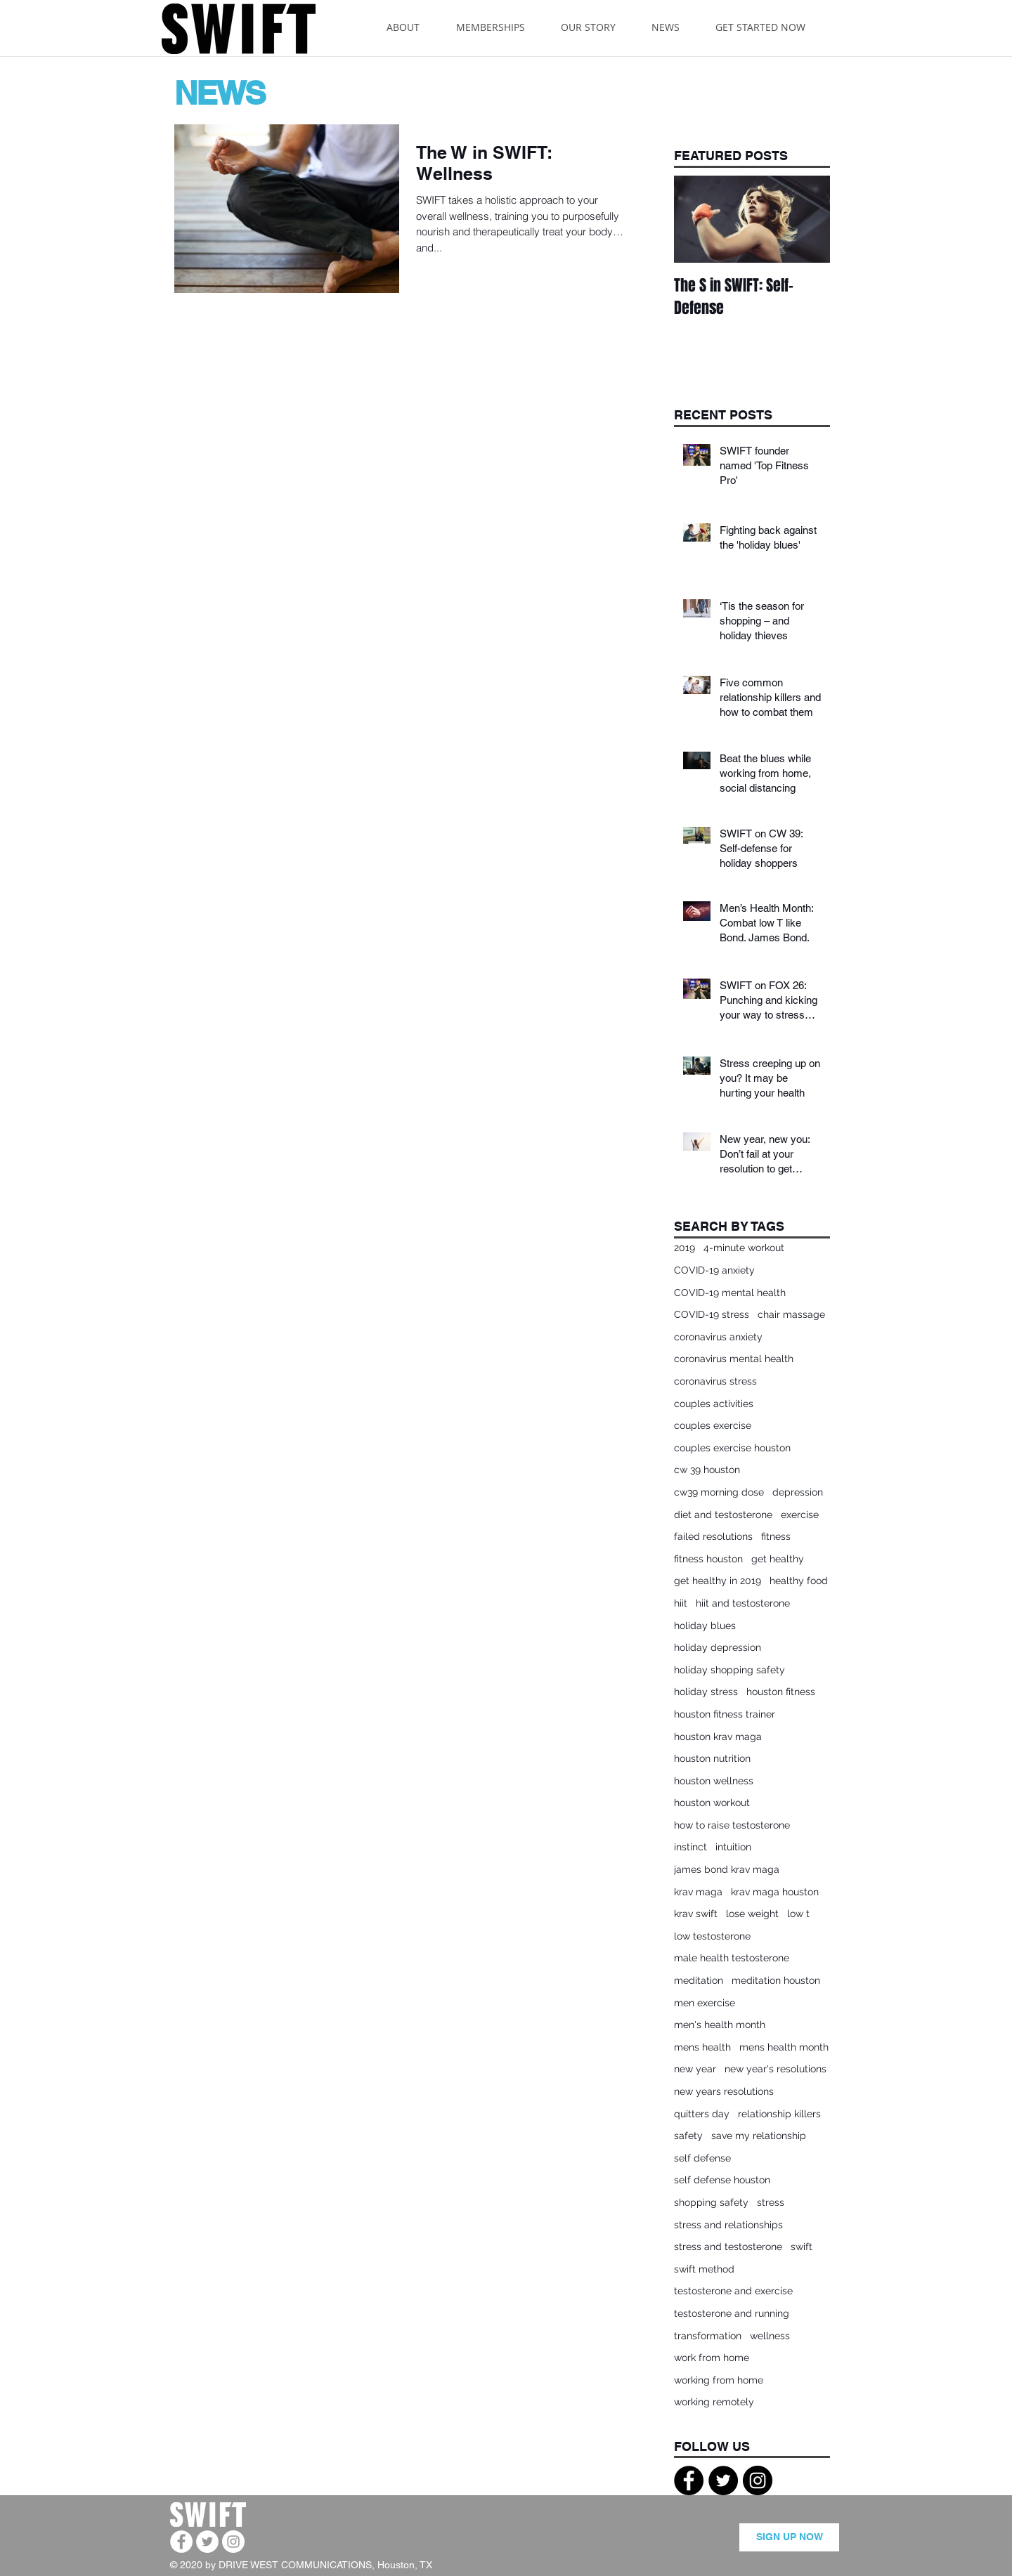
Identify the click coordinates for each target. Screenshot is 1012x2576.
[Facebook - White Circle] (181, 2541)
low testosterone (712, 1936)
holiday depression (717, 1647)
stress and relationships (728, 2224)
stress (770, 2202)
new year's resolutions (775, 2068)
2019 (684, 1247)
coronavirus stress (715, 1381)
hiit (680, 1603)
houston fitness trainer (724, 1714)
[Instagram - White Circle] (233, 2541)
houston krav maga (718, 1736)
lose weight (752, 1913)
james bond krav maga (726, 1869)
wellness (770, 2335)
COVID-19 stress (711, 1314)
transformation (707, 2335)
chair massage (791, 1314)
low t (798, 1913)
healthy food (799, 1580)
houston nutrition (712, 1758)
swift (801, 2246)
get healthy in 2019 (717, 1580)
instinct (690, 1846)
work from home (711, 2357)
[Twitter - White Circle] (207, 2541)
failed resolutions (713, 1536)
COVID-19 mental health (730, 1292)
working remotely (714, 2401)
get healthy (777, 1558)
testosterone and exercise (733, 2290)
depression (797, 1492)
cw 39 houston (707, 1469)
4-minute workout (743, 1247)
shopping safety (711, 2202)
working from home (718, 2380)
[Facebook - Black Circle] (688, 2480)
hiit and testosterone (743, 1603)
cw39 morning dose (719, 1492)
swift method (704, 2269)
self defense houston (722, 2179)
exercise (800, 1514)
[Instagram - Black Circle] (757, 2480)
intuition (733, 1846)
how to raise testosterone (732, 1825)
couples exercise (712, 1425)
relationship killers (779, 2113)
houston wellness (713, 1780)
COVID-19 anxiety (714, 1270)
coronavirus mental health (733, 1358)
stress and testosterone (728, 2246)
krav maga (698, 1891)
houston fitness (780, 1691)
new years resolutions (724, 2091)
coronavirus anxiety (718, 1336)
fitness (776, 1536)
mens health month (784, 2047)
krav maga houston (775, 1891)
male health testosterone (731, 1957)
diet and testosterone (723, 1514)
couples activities (713, 1403)
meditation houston (776, 1980)
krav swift (696, 1913)
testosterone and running (731, 2313)
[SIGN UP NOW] (789, 2537)
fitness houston (708, 1558)
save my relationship (758, 2135)
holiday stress (706, 1691)
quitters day (701, 2113)
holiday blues (705, 1625)
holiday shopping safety (729, 1669)
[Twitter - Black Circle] (723, 2480)
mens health (702, 2047)
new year (695, 2068)
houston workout (712, 1802)
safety (688, 2135)
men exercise (704, 2002)
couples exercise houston (732, 1447)
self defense (702, 2158)
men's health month (719, 2024)
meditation (698, 1980)
